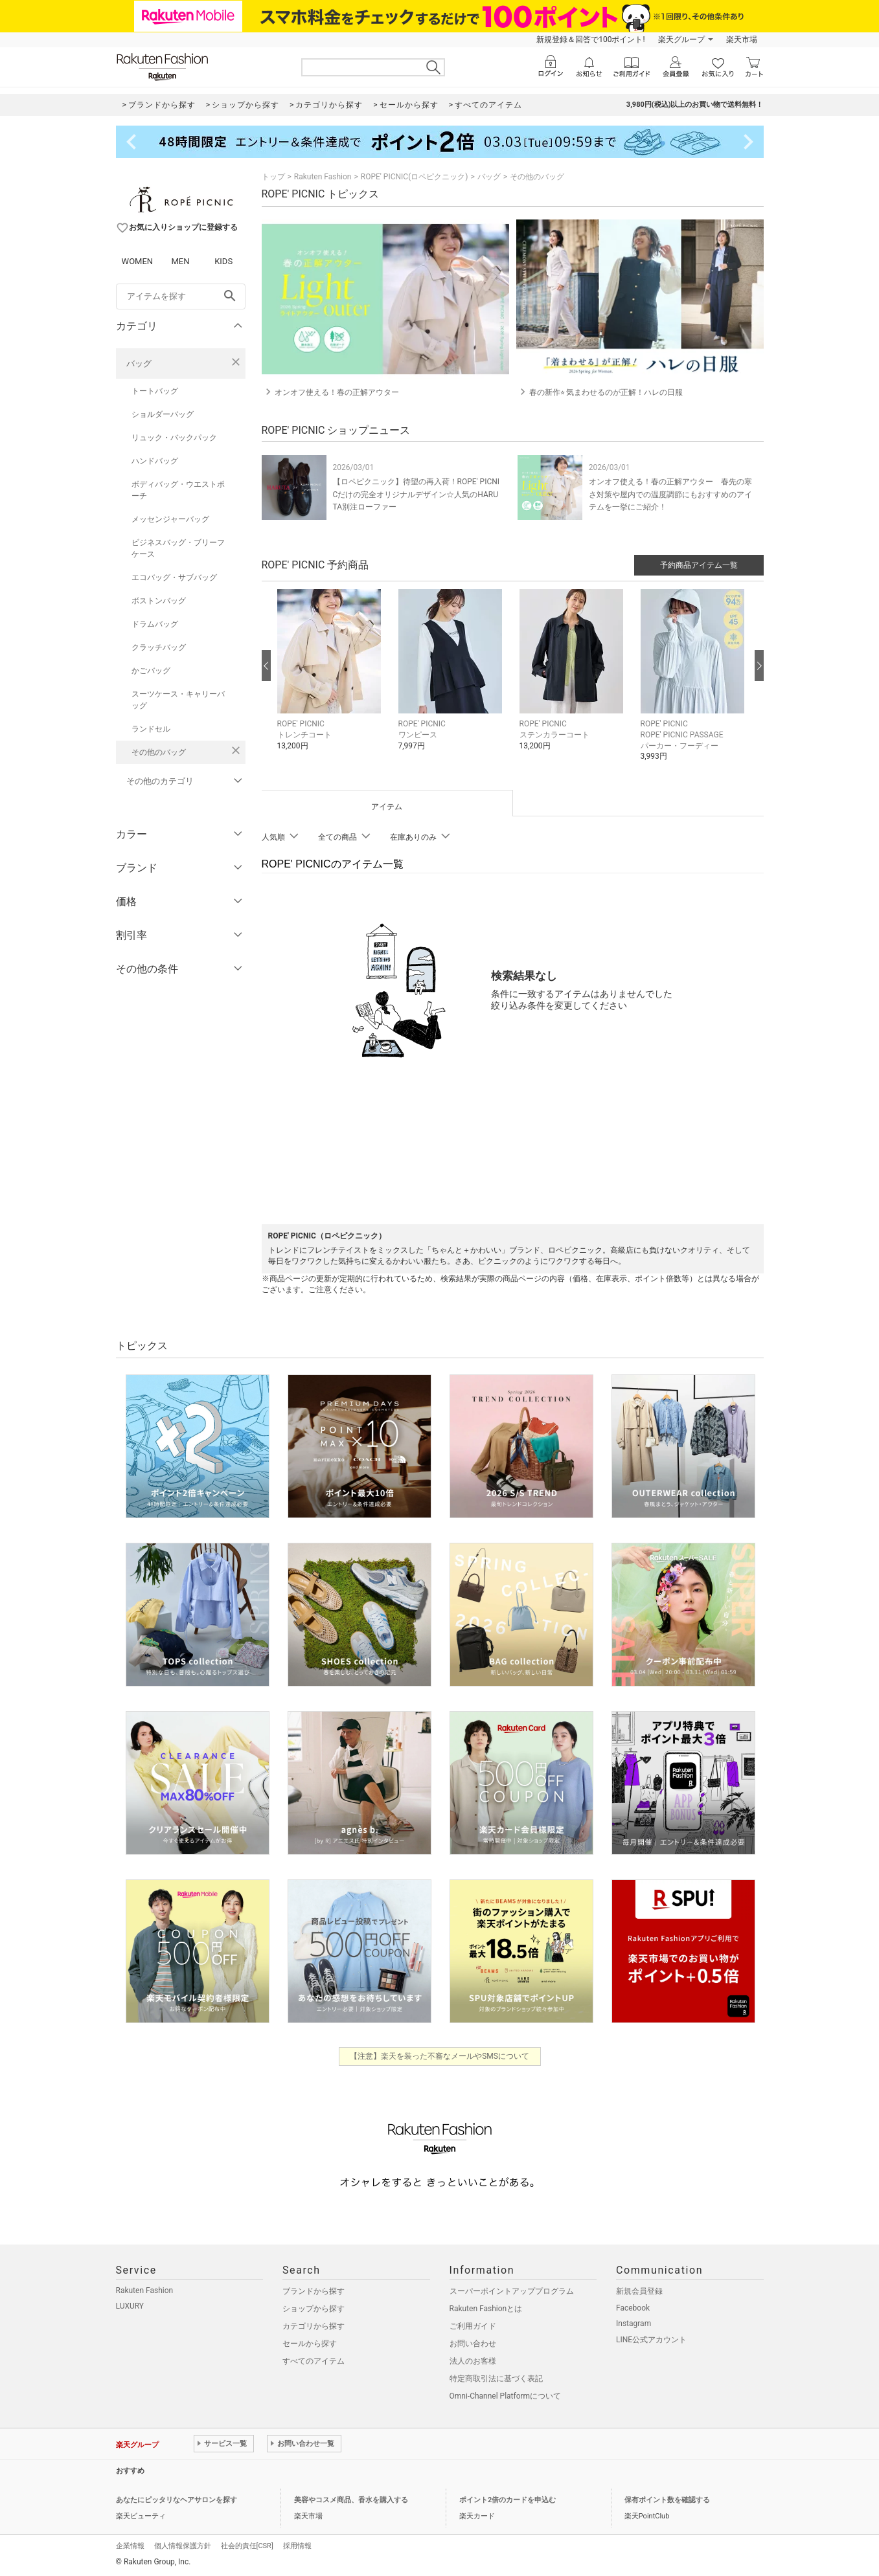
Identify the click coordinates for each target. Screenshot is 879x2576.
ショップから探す (313, 2308)
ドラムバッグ (154, 624)
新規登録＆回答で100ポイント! (590, 39)
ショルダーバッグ (162, 414)
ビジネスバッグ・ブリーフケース (178, 548)
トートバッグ (154, 391)
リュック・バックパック (174, 437)
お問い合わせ (473, 2343)
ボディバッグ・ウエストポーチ (178, 490)
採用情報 (297, 2546)
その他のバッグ (158, 752)
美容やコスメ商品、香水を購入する (351, 2500)
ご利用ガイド (473, 2326)
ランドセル (150, 729)
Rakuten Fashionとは (486, 2308)
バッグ (139, 363)
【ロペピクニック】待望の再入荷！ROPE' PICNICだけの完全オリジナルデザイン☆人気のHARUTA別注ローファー (416, 494)
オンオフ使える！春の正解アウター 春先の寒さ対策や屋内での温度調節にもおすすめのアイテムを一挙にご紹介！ (670, 494)
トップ (273, 176)
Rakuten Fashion (323, 176)
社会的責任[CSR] (247, 2546)
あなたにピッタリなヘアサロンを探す (176, 2500)
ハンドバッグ (154, 460)
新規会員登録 (639, 2291)
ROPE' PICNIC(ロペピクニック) (414, 176)
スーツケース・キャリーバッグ (178, 699)
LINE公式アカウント (651, 2339)
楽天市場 (741, 39)
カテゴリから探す (313, 2326)
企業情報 (130, 2546)
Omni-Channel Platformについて (506, 2396)
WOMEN (138, 261)
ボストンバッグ (158, 600)
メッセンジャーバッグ (170, 519)
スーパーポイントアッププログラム (512, 2291)
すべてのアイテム (313, 2361)
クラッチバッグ (158, 647)
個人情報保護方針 (182, 2546)
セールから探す (309, 2343)
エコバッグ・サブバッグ (174, 577)
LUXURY (130, 2306)
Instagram (633, 2323)
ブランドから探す (313, 2291)
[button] (331, 679)
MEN (180, 261)
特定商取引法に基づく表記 (496, 2378)
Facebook (633, 2308)
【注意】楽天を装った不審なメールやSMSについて (439, 2056)
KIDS (223, 261)
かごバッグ (150, 670)
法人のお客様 (473, 2361)
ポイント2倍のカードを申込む (507, 2500)
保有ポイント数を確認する (667, 2500)
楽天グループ (681, 39)
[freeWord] (180, 296)
